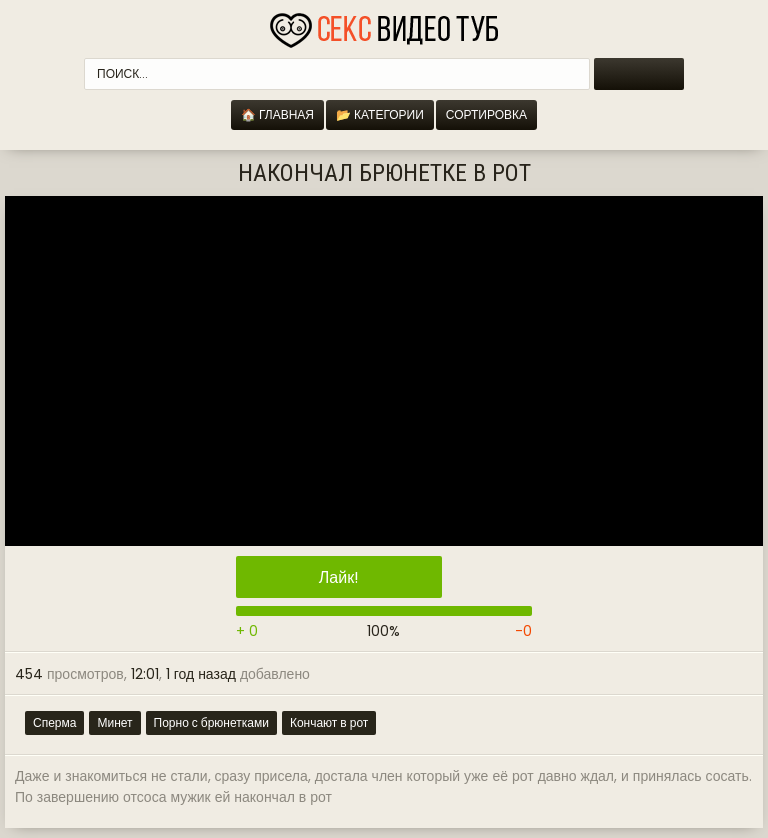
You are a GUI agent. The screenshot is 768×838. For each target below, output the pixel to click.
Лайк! (339, 577)
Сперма (54, 722)
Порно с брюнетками (211, 722)
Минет (114, 722)
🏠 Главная (277, 114)
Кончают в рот (329, 722)
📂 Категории (380, 114)
